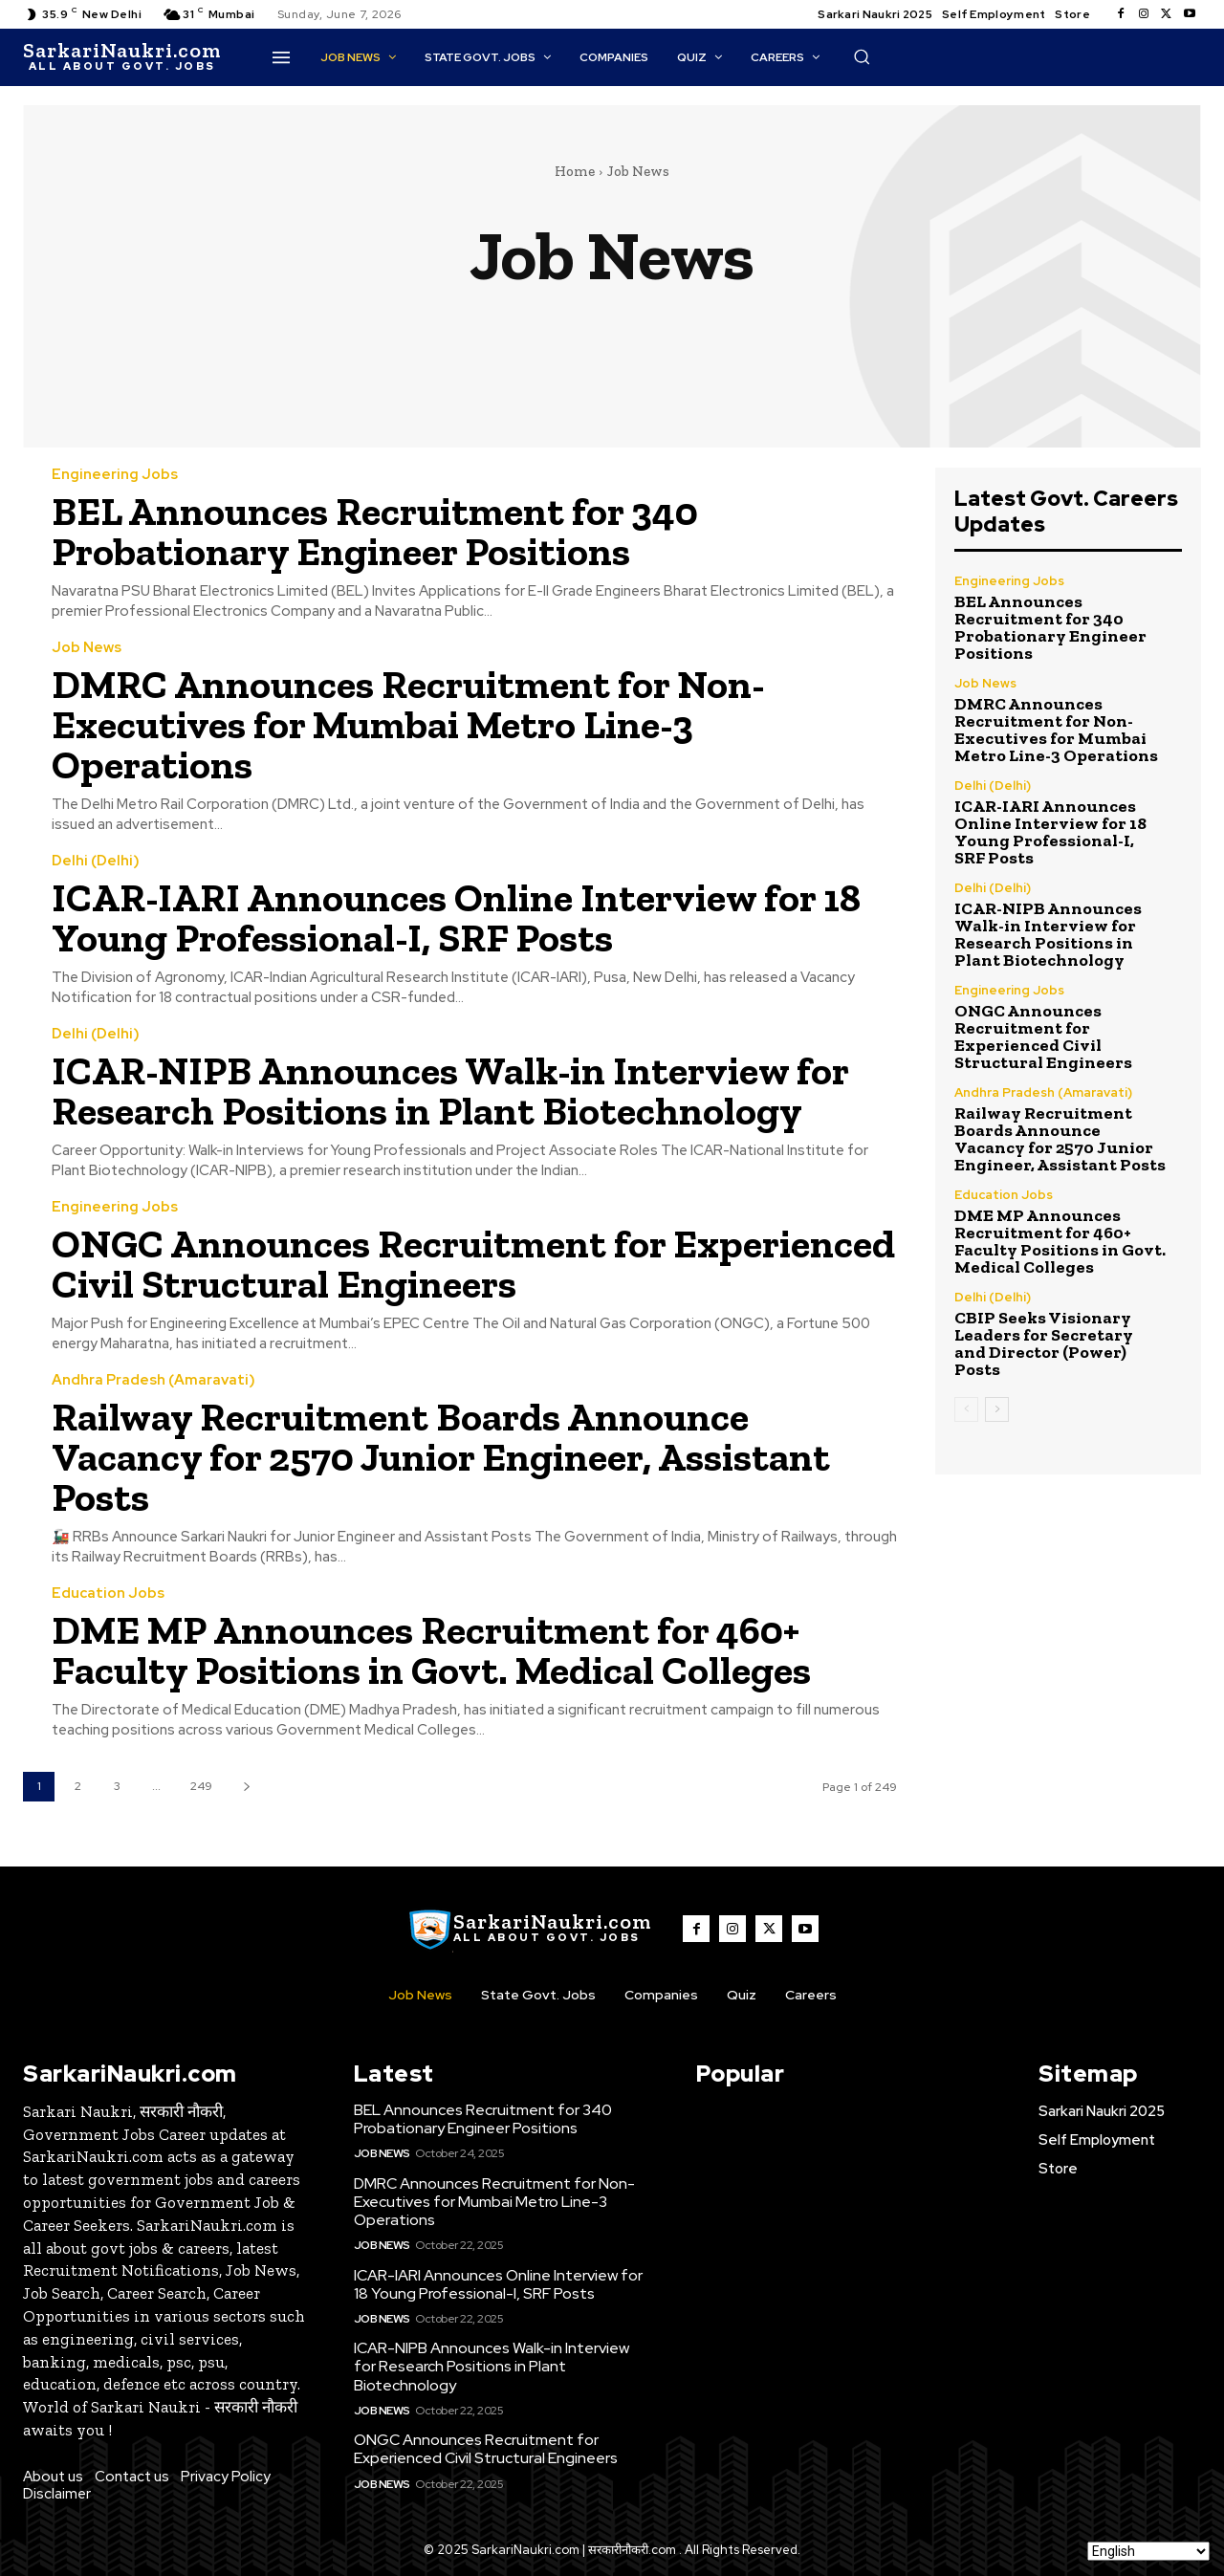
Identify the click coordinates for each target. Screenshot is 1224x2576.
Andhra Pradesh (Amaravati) (153, 1380)
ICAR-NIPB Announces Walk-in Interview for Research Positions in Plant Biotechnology (452, 1090)
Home (575, 171)
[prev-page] (966, 1409)
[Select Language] (1148, 2551)
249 (201, 1786)
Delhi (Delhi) (96, 861)
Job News (86, 648)
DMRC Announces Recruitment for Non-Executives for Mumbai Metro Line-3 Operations (408, 724)
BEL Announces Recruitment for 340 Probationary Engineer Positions (375, 531)
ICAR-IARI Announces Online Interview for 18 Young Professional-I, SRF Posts (458, 917)
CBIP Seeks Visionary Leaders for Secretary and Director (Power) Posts (1043, 1343)
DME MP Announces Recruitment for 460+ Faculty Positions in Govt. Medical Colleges (431, 1649)
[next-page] (246, 1786)
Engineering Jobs (115, 475)
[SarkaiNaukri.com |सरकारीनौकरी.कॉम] (122, 57)
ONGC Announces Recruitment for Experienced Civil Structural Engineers (474, 1263)
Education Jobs (108, 1593)
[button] (861, 56)
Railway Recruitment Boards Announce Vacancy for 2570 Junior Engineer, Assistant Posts (441, 1456)
